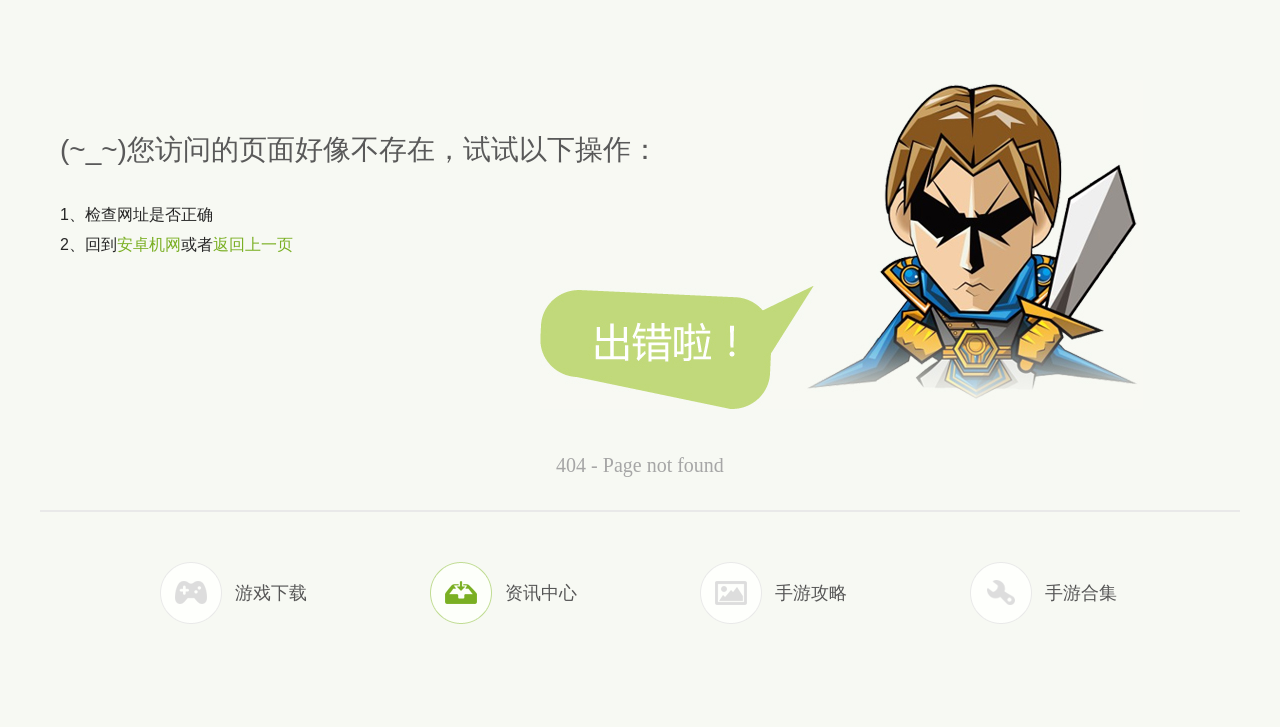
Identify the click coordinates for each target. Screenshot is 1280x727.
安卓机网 (149, 244)
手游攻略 (811, 593)
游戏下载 (271, 593)
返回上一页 (253, 244)
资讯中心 (541, 593)
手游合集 (1081, 593)
